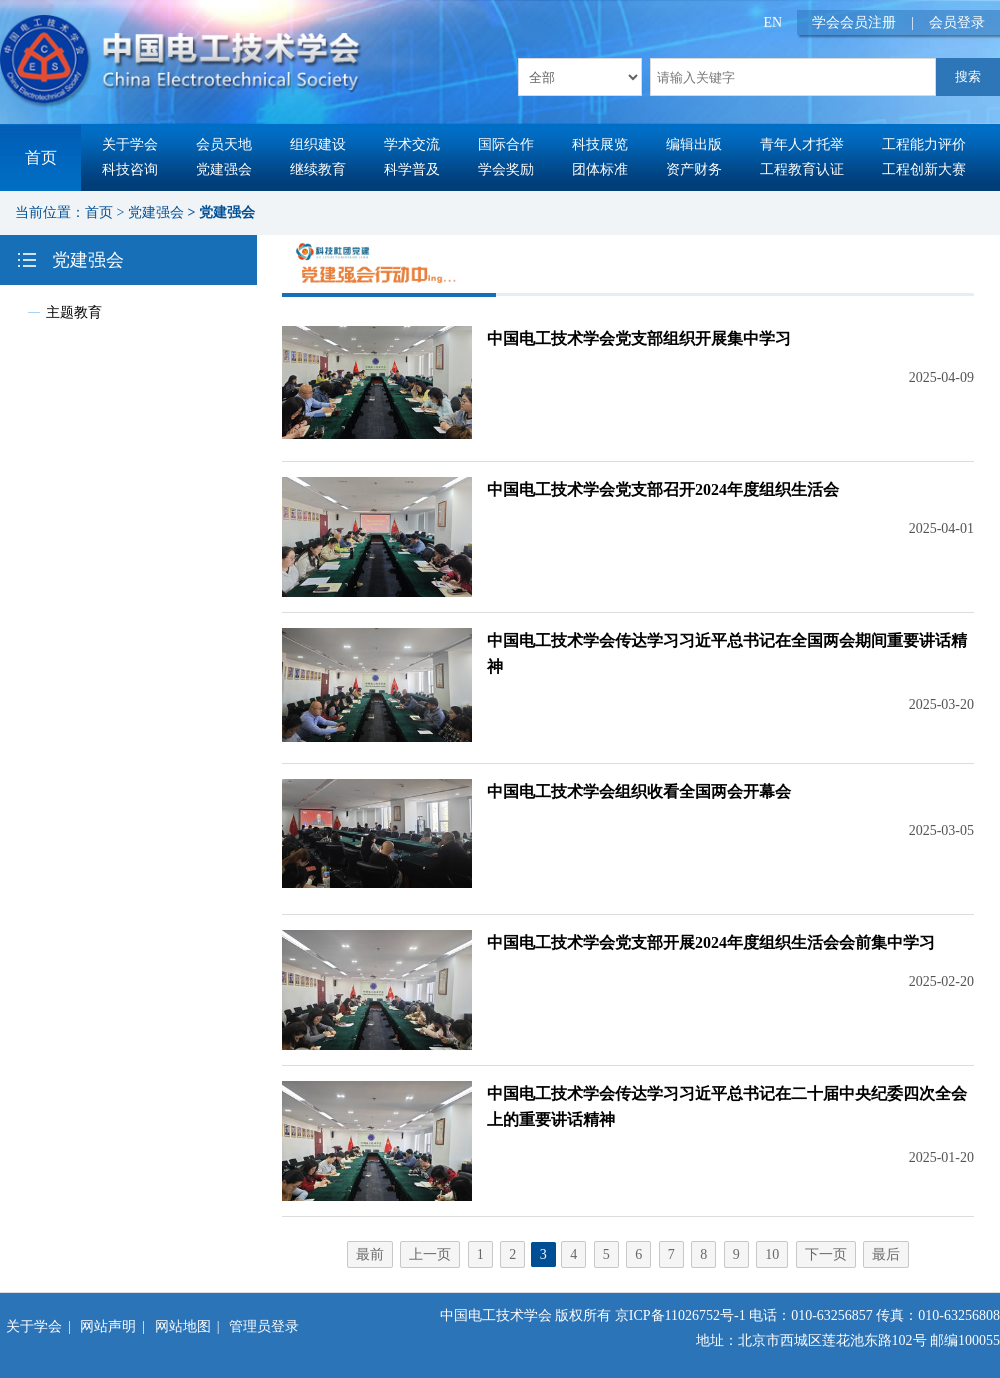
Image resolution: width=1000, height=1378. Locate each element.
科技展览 (600, 144)
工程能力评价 (924, 144)
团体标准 (600, 169)
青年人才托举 (802, 144)
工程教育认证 (802, 169)
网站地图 (183, 1326)
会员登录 (957, 22)
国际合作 (506, 144)
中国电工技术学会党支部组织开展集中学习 (639, 338)
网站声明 (108, 1326)
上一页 (430, 1254)
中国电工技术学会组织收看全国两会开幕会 (639, 791)
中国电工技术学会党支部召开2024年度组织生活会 (663, 489)
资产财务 (694, 169)
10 (772, 1254)
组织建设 (318, 144)
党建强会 (224, 169)
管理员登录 (264, 1326)
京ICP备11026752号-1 (680, 1315)
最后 (886, 1254)
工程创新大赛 (924, 169)
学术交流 (412, 144)
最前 (370, 1254)
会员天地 (224, 144)
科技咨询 (130, 169)
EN (773, 22)
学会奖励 (506, 169)
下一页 (826, 1254)
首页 (41, 157)
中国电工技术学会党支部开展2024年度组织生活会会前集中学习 (711, 942)
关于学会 (130, 144)
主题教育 (74, 312)
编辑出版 (694, 144)
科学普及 (412, 169)
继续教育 (318, 169)
